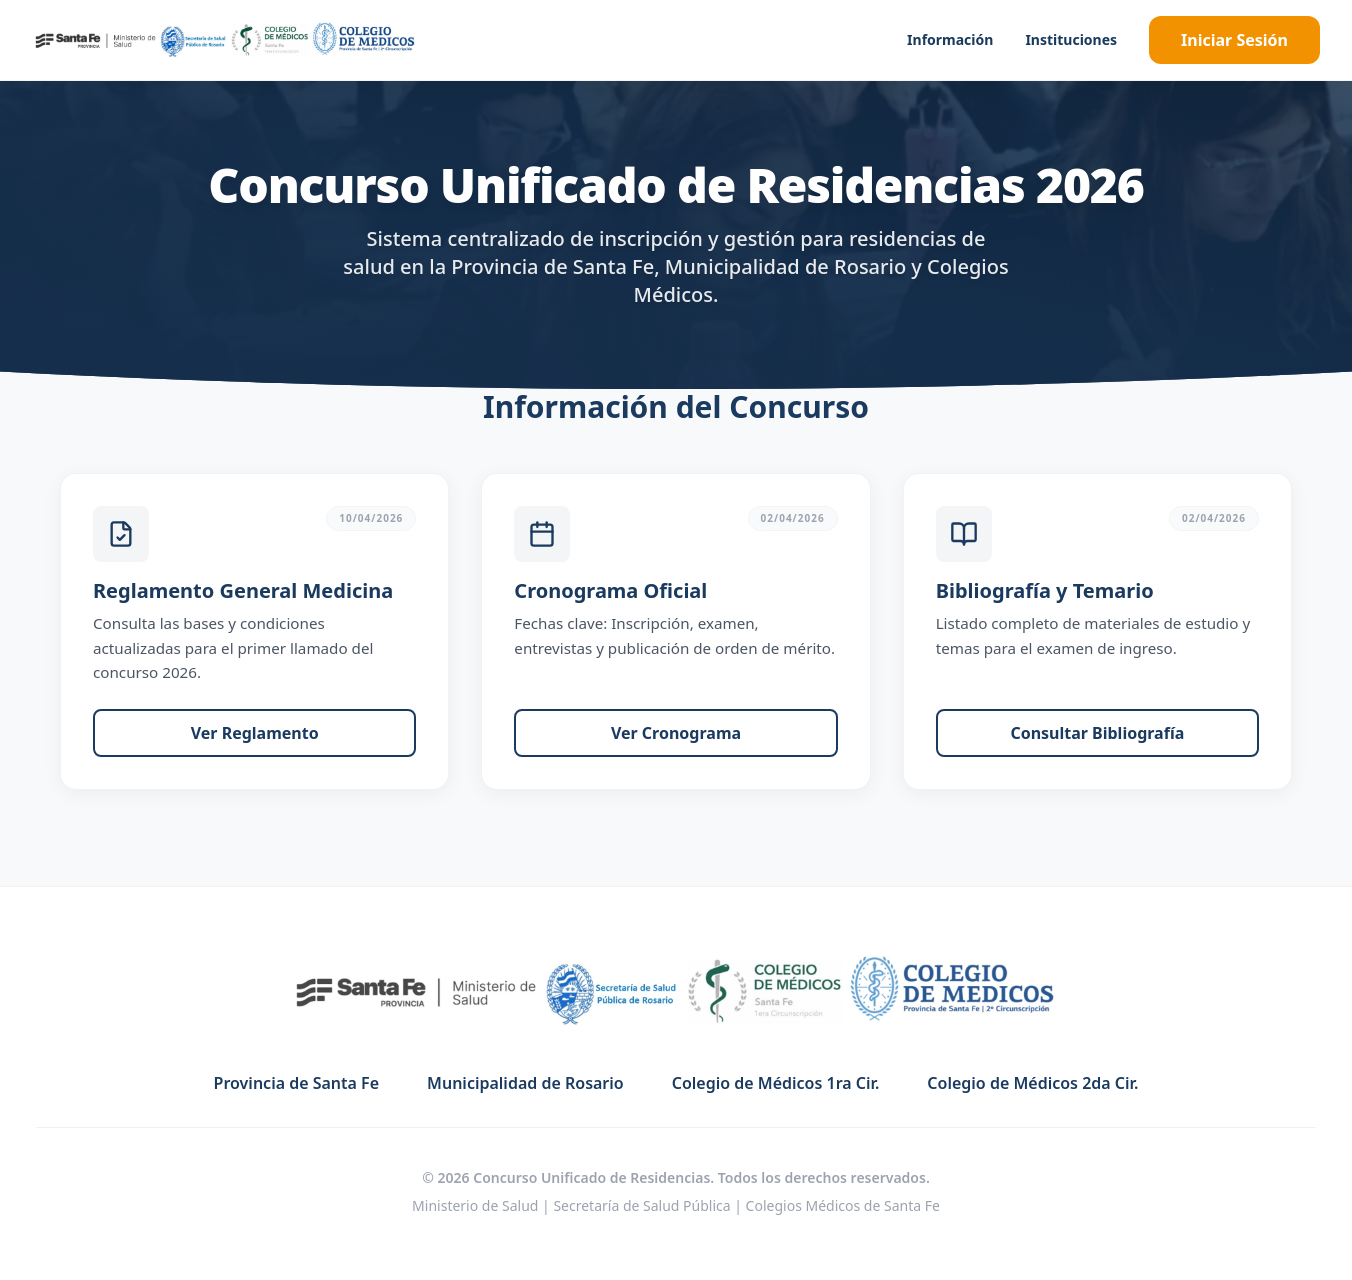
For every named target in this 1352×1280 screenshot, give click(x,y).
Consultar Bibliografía (1097, 733)
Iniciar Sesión (1234, 40)
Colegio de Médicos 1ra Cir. (776, 1083)
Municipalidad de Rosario (525, 1083)
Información (950, 39)
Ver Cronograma (676, 733)
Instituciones (1071, 39)
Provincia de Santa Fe (296, 1083)
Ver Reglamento (255, 733)
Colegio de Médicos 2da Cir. (1032, 1083)
